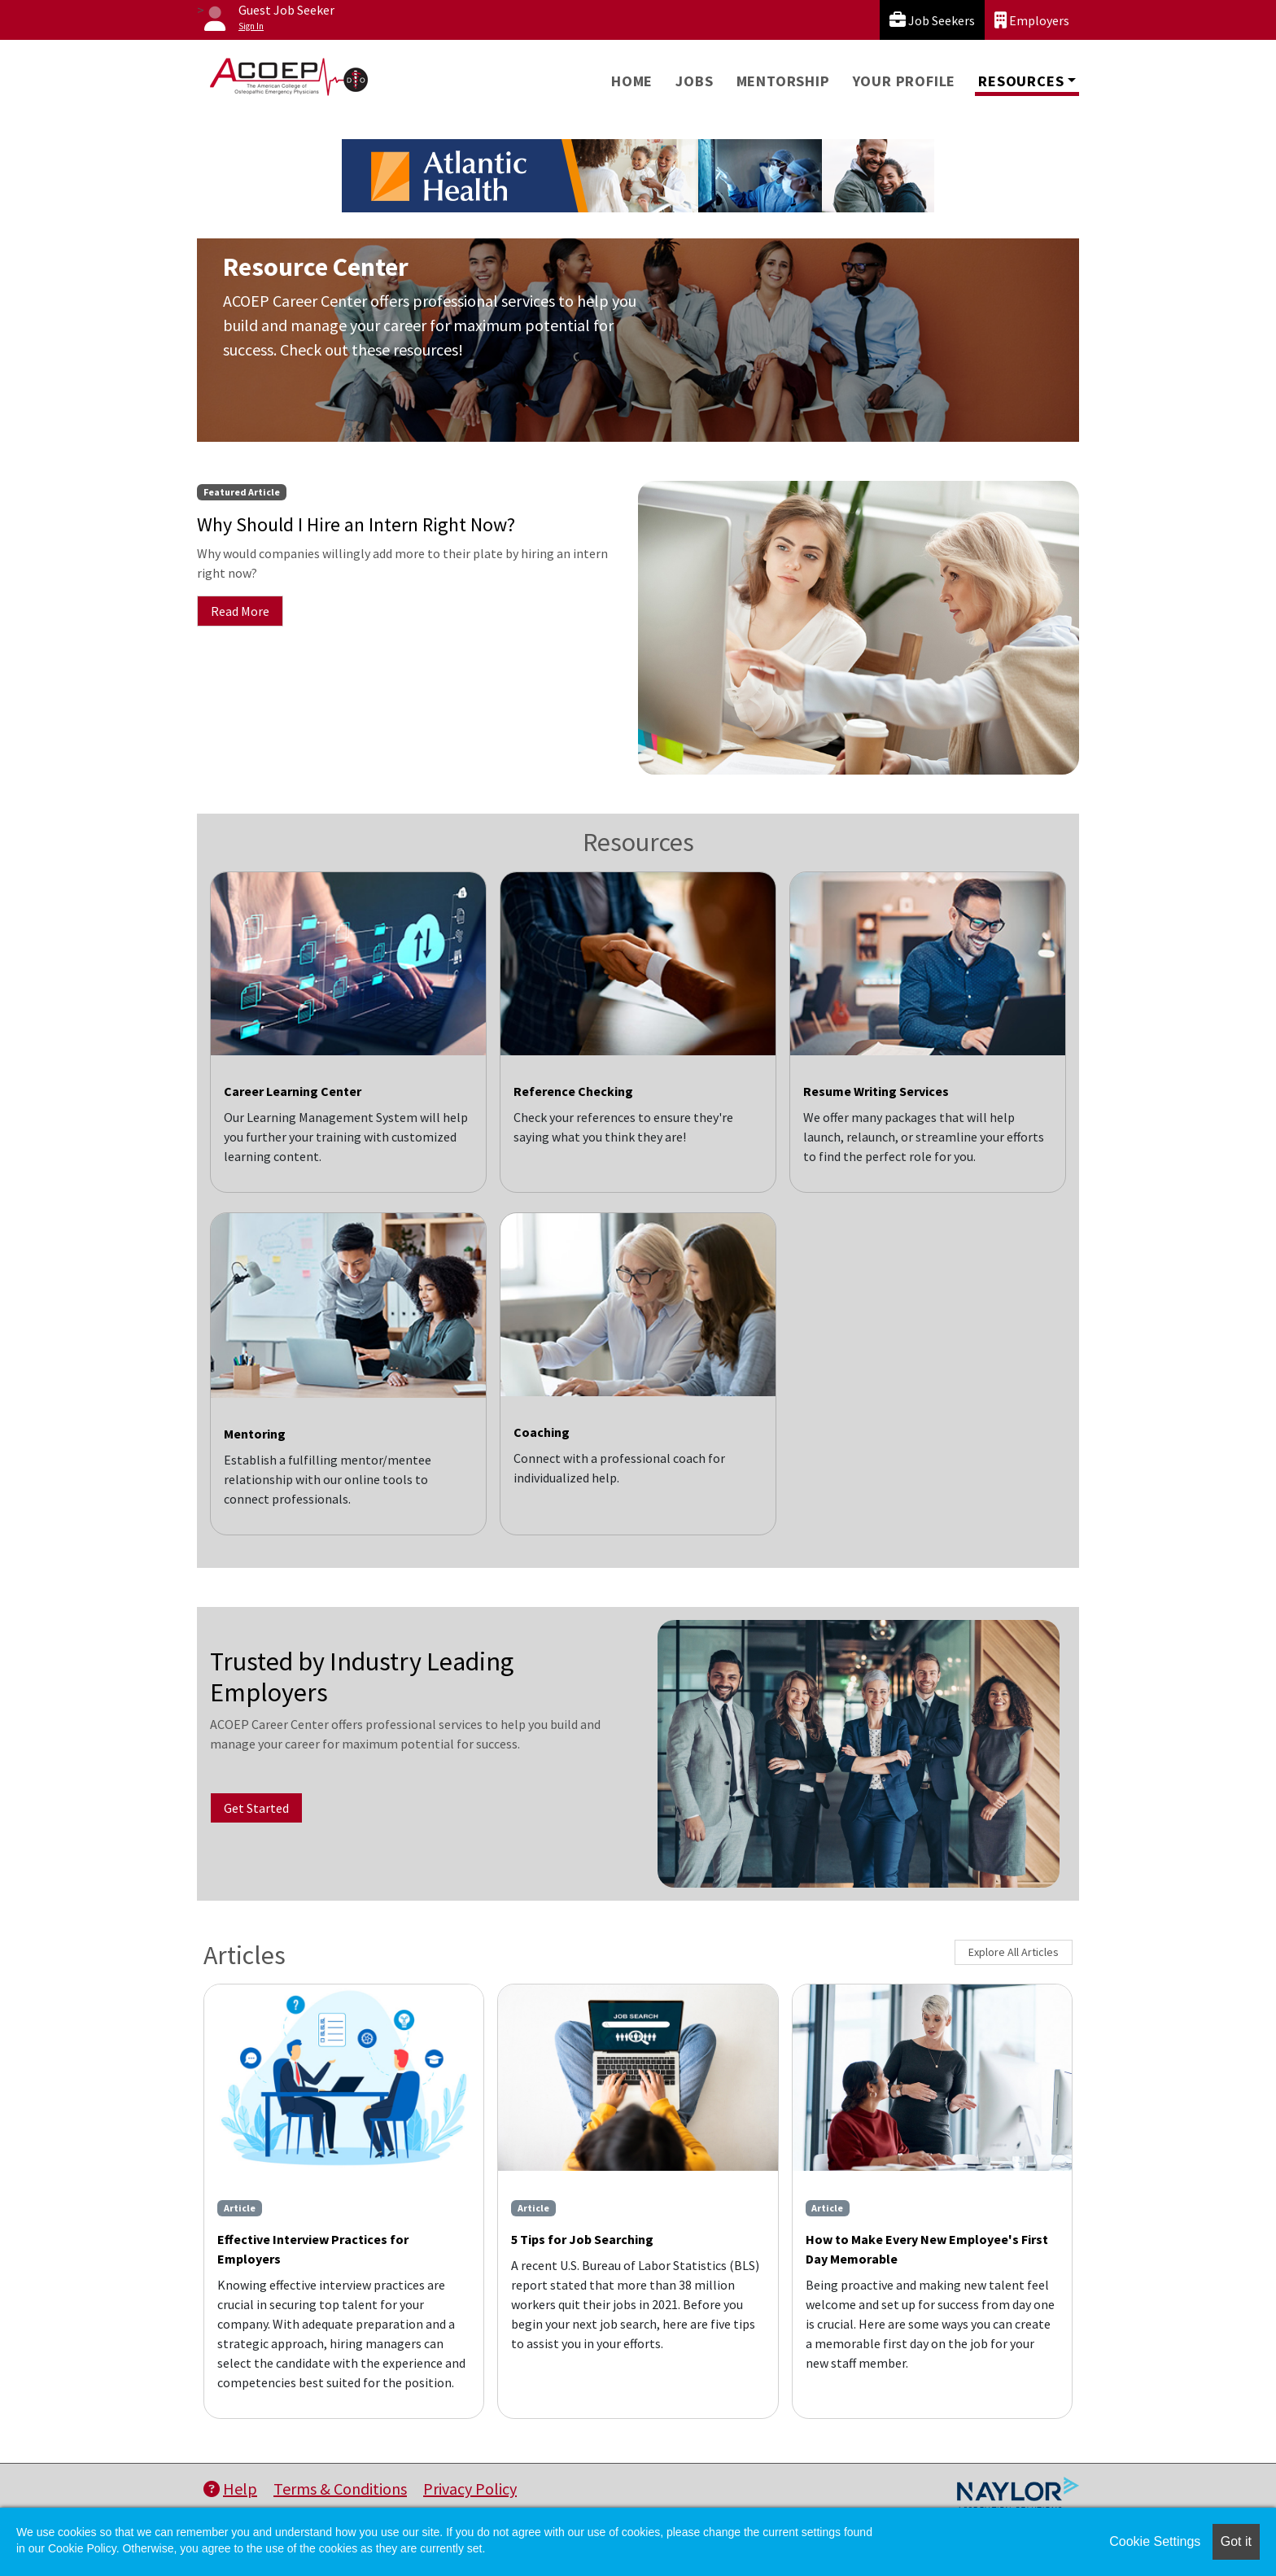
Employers (1031, 20)
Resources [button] (1021, 81)
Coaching (541, 1432)
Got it (1236, 2541)
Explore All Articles (1013, 1952)
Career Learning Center (292, 1091)
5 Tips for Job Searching (582, 2239)
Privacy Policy (470, 2488)
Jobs (694, 81)
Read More (240, 611)
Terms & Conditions (340, 2488)
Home (632, 81)
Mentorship (783, 81)
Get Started (256, 1808)
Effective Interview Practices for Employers (313, 2249)
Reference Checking (573, 1091)
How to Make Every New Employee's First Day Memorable (927, 2249)
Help (230, 2488)
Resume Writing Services (876, 1091)
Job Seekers (932, 20)
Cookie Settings (1154, 2541)
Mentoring (255, 1434)
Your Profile (904, 81)
